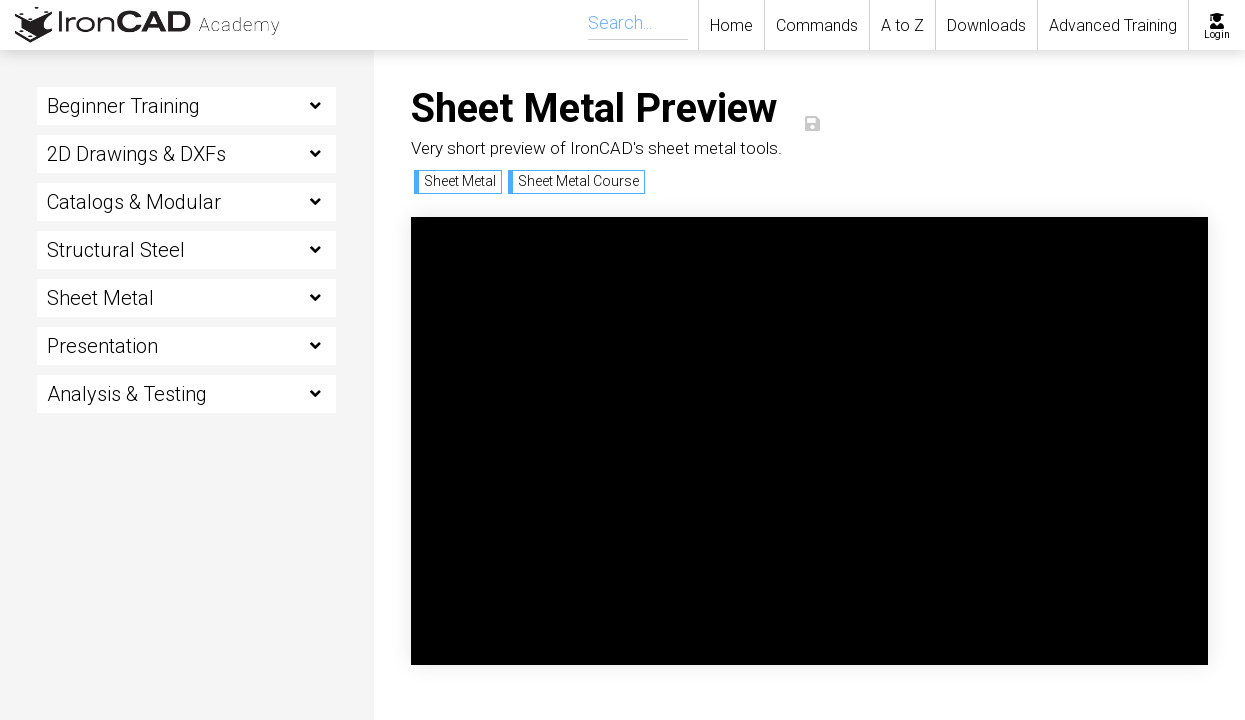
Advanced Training (1113, 25)
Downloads (986, 25)
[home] (135, 25)
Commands (817, 25)
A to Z (902, 25)
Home (731, 25)
